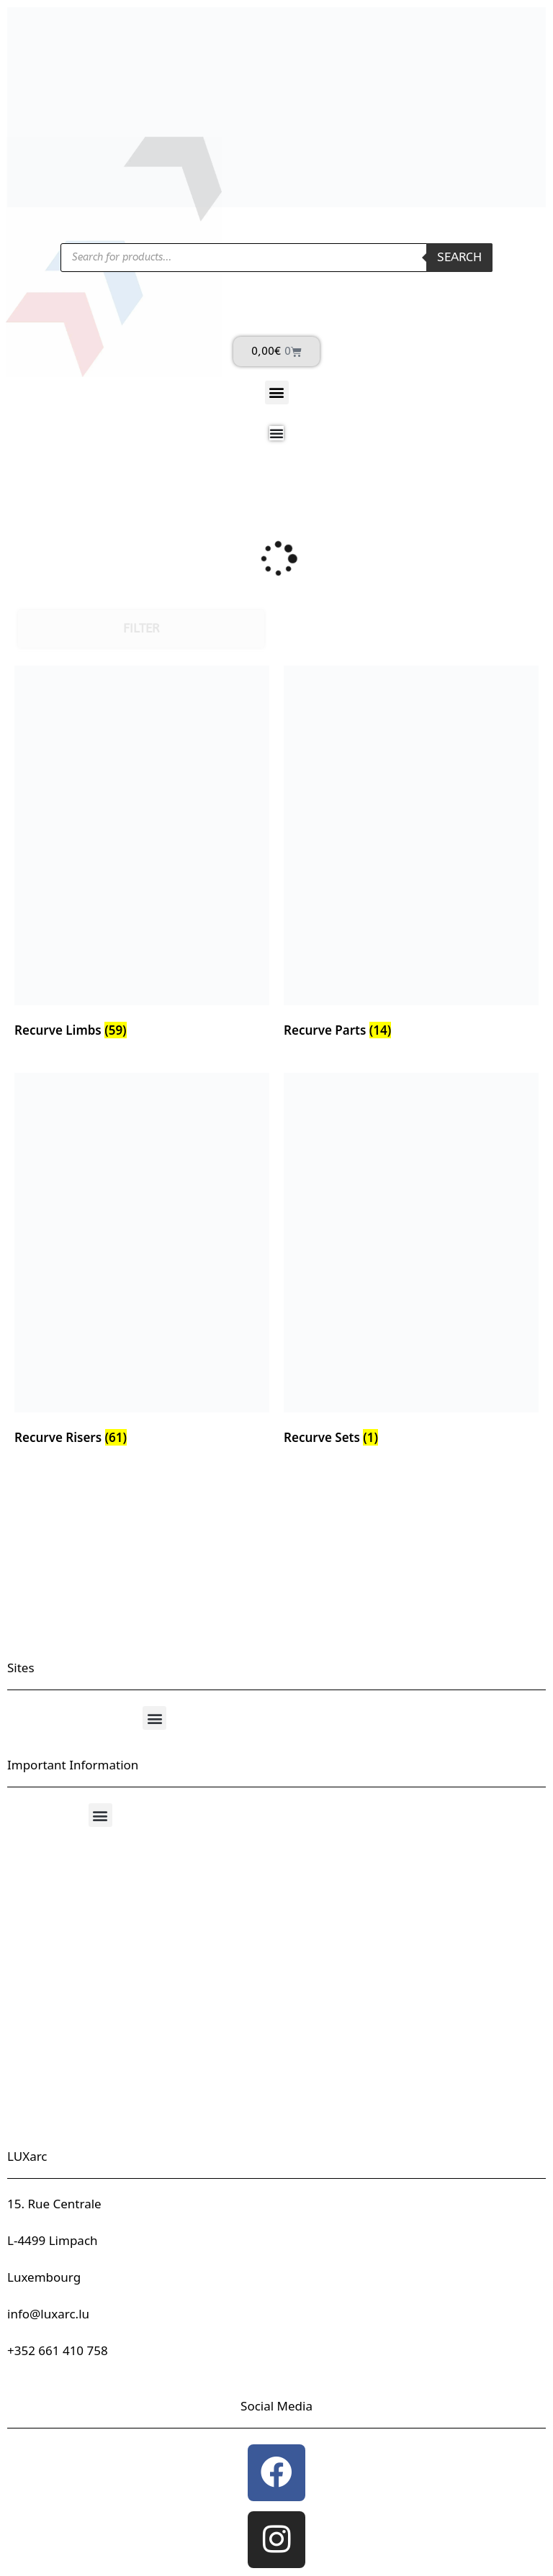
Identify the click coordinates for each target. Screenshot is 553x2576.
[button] (277, 392)
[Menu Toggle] (276, 433)
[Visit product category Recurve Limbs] (141, 855)
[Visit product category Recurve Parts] (411, 855)
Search (459, 257)
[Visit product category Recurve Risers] (141, 1262)
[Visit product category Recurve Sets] (411, 1262)
